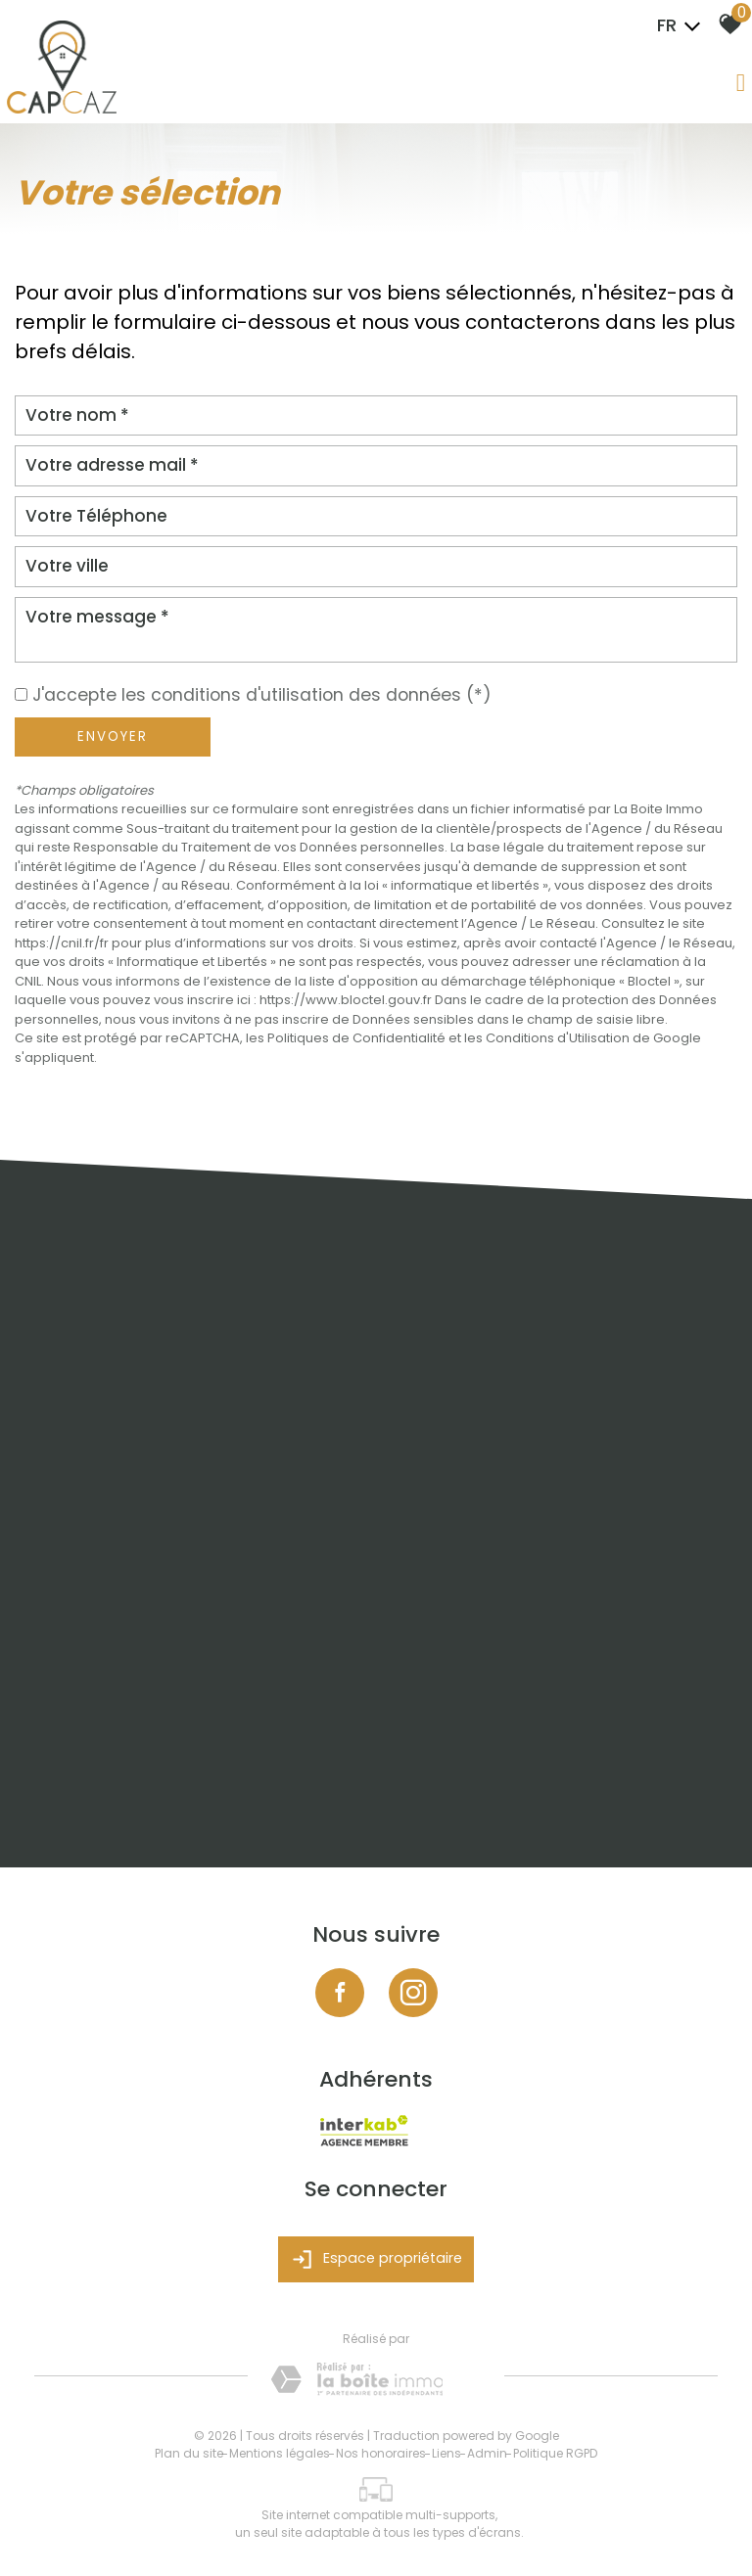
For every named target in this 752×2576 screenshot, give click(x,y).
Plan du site (189, 2453)
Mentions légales (279, 2453)
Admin (487, 2453)
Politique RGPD (555, 2453)
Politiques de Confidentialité (356, 1038)
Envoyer (112, 736)
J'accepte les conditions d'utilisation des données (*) (262, 695)
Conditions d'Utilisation (558, 1038)
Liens (446, 2453)
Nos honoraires (381, 2453)
